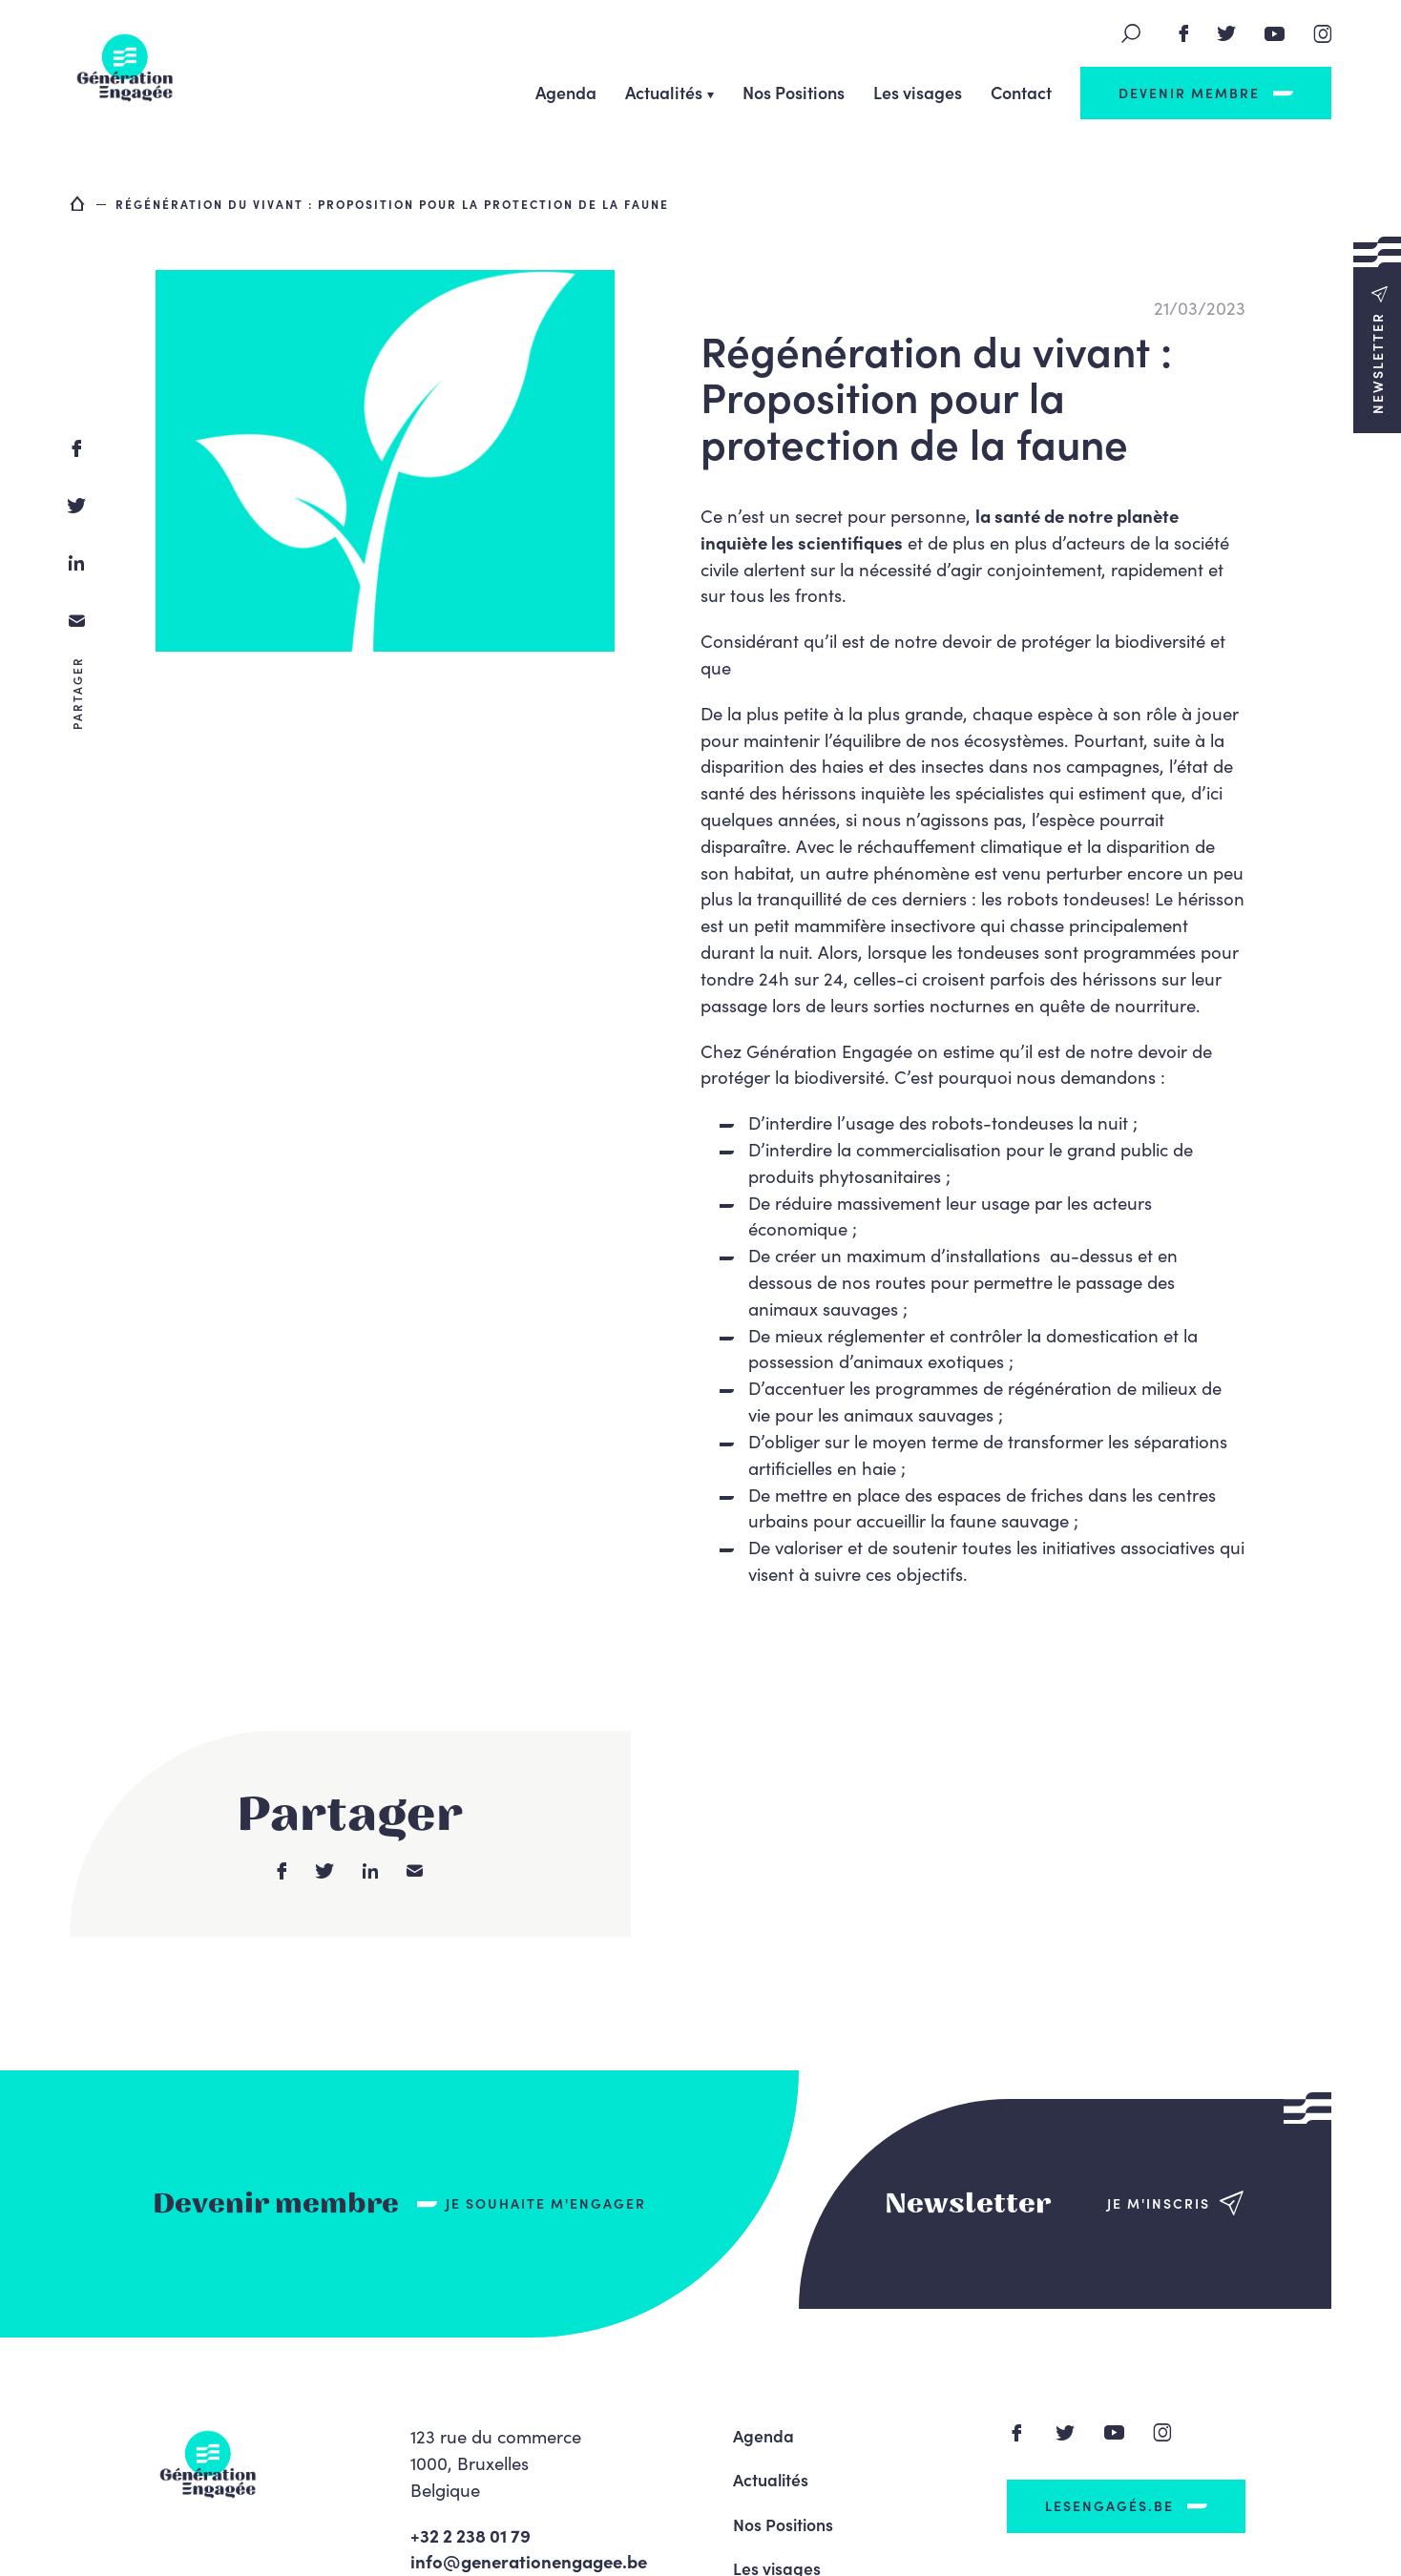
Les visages (917, 92)
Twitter (1226, 33)
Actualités (663, 92)
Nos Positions (793, 92)
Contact (1021, 92)
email (76, 620)
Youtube (1275, 34)
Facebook (1183, 33)
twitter (76, 506)
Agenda (565, 92)
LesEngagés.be (1109, 2505)
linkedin (76, 563)
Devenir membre (1189, 92)
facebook (76, 448)
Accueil (78, 203)
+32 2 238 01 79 (470, 2535)
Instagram (1322, 34)
